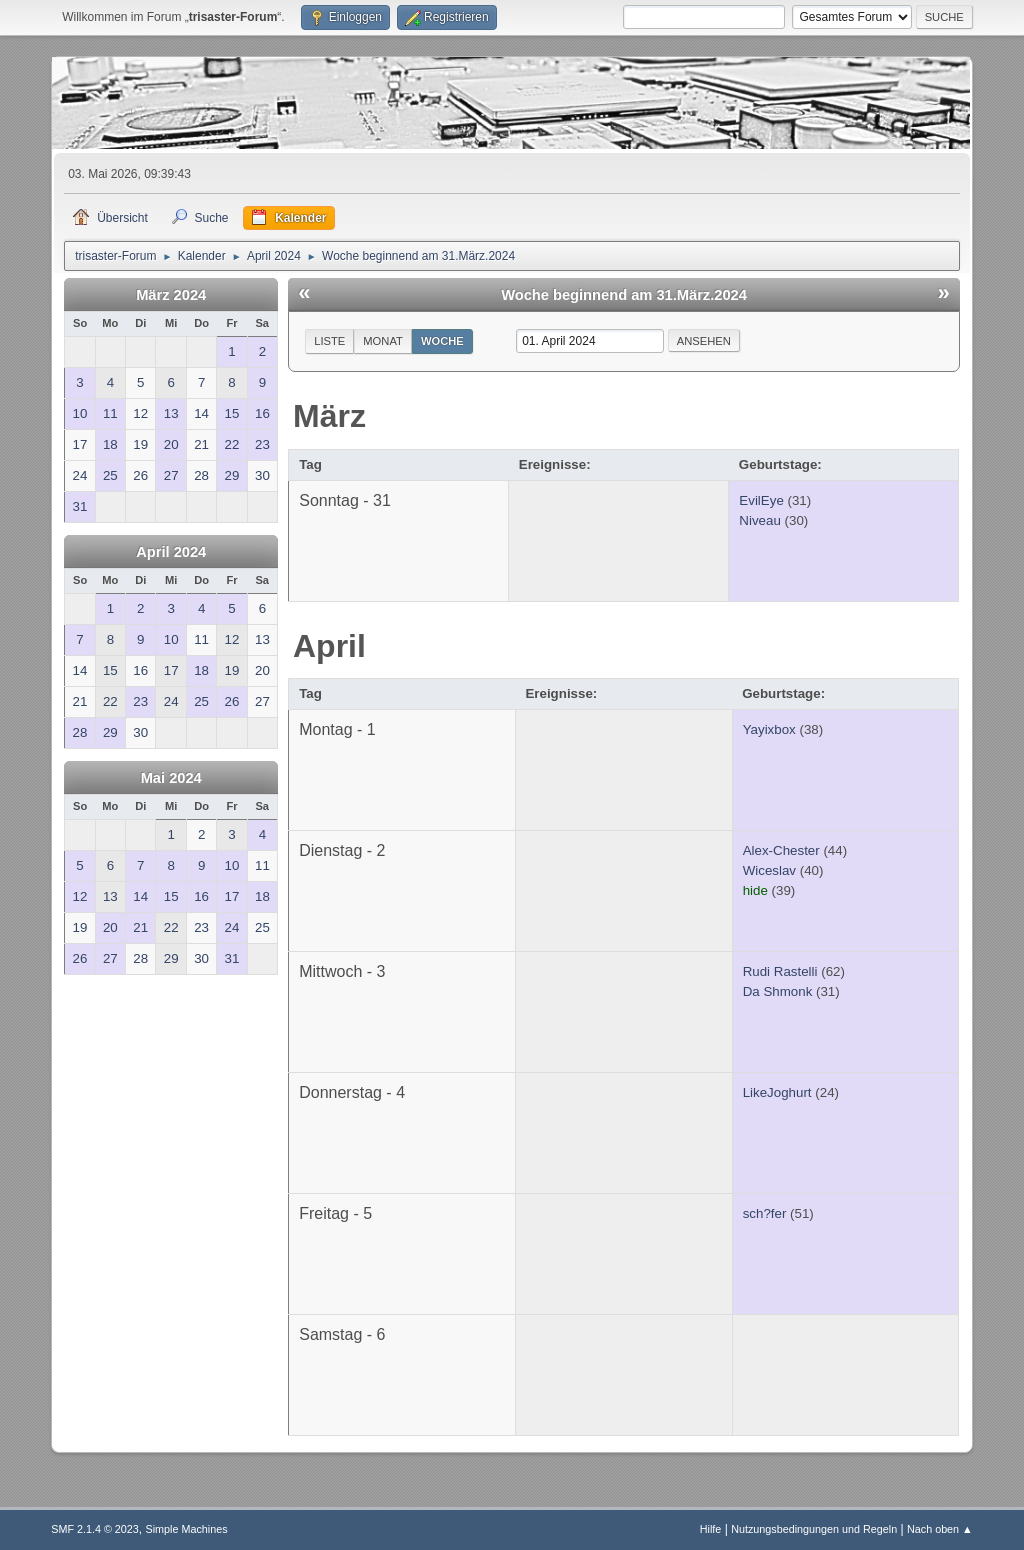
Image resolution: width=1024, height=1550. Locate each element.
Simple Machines (187, 1529)
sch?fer (765, 1213)
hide (755, 890)
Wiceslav (769, 870)
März (329, 416)
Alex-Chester (781, 850)
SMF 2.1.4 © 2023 (95, 1529)
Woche (442, 341)
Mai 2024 (171, 778)
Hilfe (711, 1529)
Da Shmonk (778, 991)
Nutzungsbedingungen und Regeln (814, 1529)
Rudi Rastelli (780, 971)
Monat (383, 341)
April (329, 646)
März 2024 (171, 295)
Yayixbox (769, 729)
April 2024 (171, 552)
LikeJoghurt (777, 1092)
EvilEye (761, 500)
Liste (329, 341)
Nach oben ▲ (940, 1529)
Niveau (760, 520)
